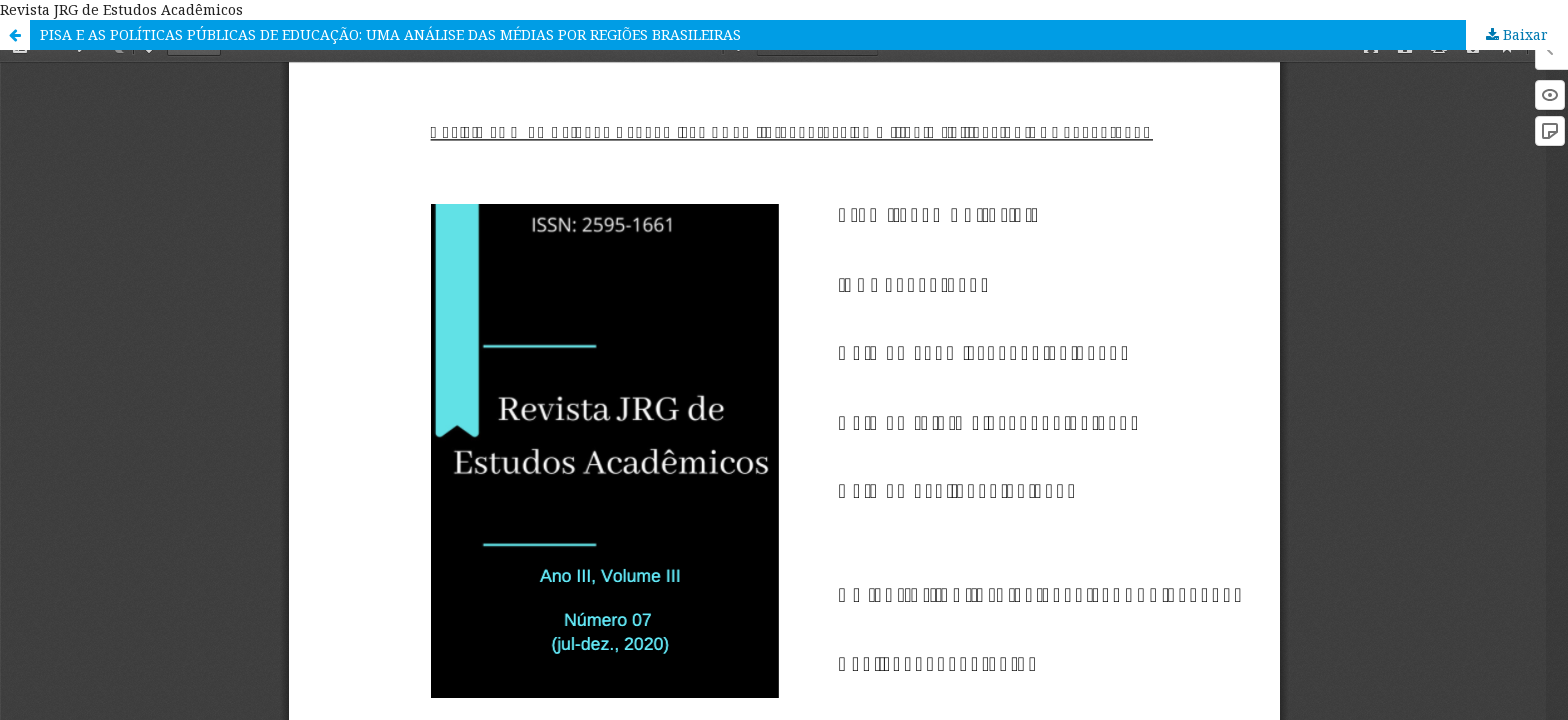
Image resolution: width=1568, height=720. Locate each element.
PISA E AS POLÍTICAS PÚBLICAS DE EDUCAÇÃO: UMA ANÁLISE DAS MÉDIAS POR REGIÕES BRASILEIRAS (390, 34)
